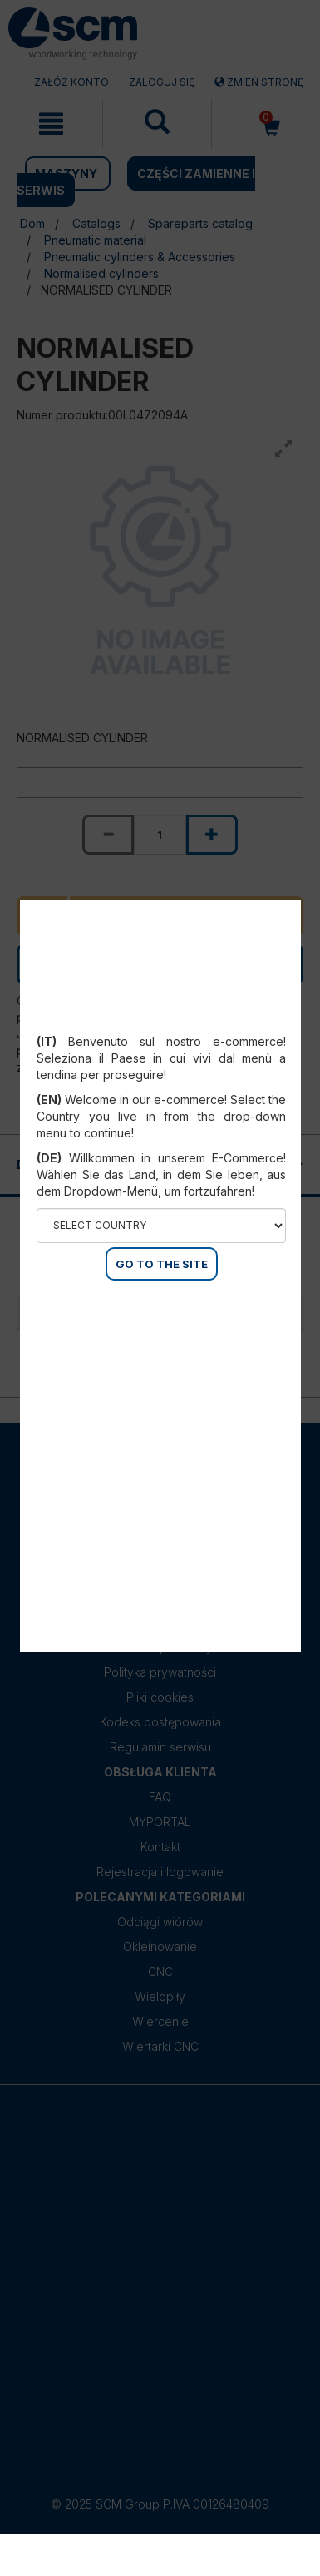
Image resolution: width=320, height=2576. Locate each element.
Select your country (161, 1021)
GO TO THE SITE (162, 1264)
